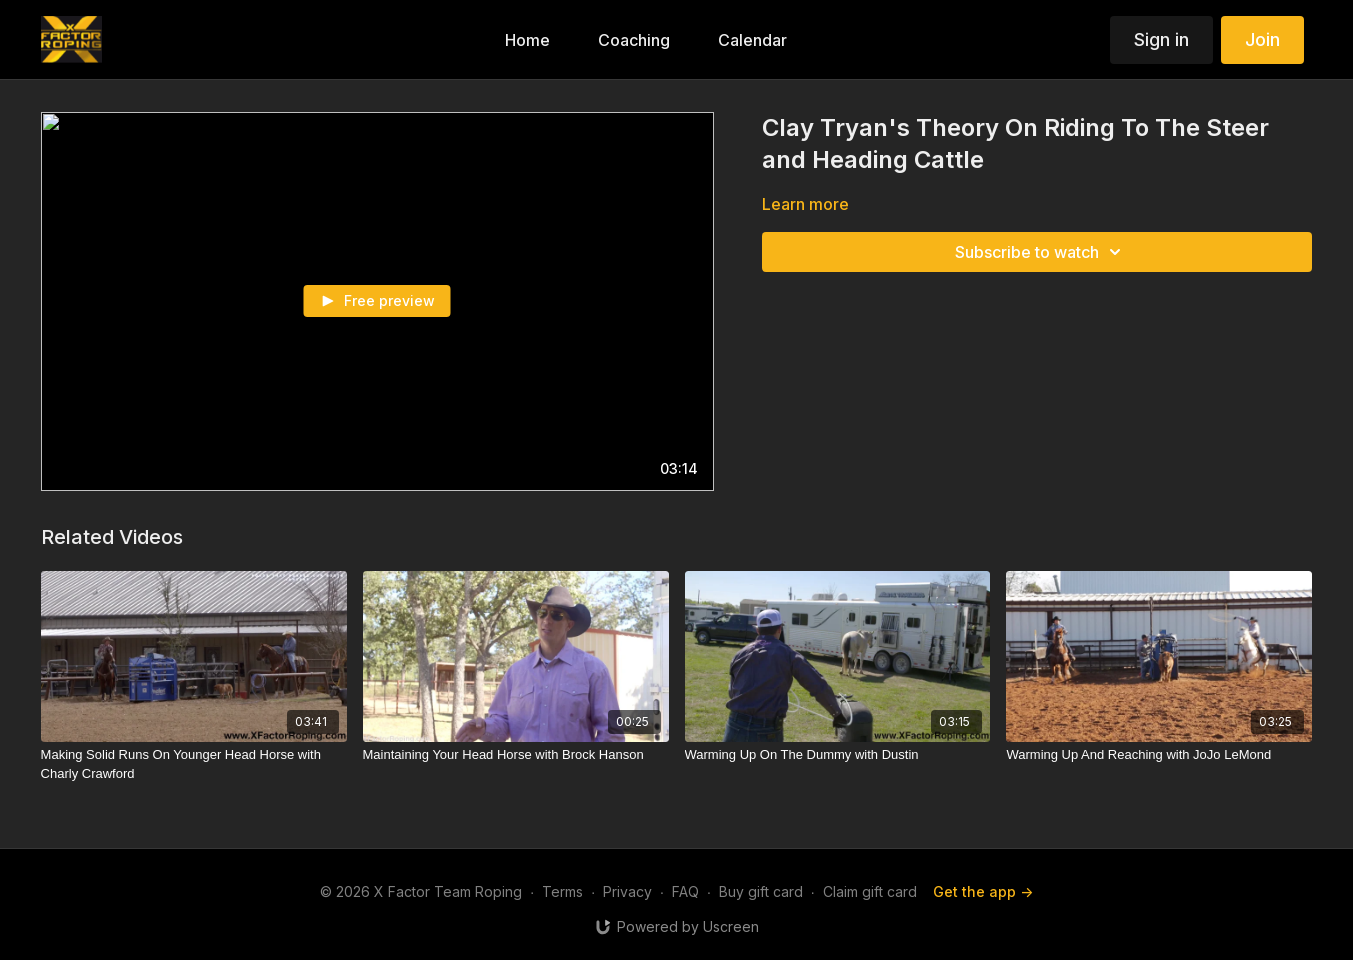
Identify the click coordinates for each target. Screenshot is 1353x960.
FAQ (685, 891)
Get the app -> (983, 891)
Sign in (1161, 39)
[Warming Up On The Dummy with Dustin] (838, 755)
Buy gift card (761, 891)
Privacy (627, 891)
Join (1262, 39)
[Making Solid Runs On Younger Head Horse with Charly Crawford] (194, 764)
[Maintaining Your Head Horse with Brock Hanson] (516, 755)
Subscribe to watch (1041, 252)
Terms (562, 891)
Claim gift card (870, 891)
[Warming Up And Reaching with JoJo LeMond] (1159, 755)
